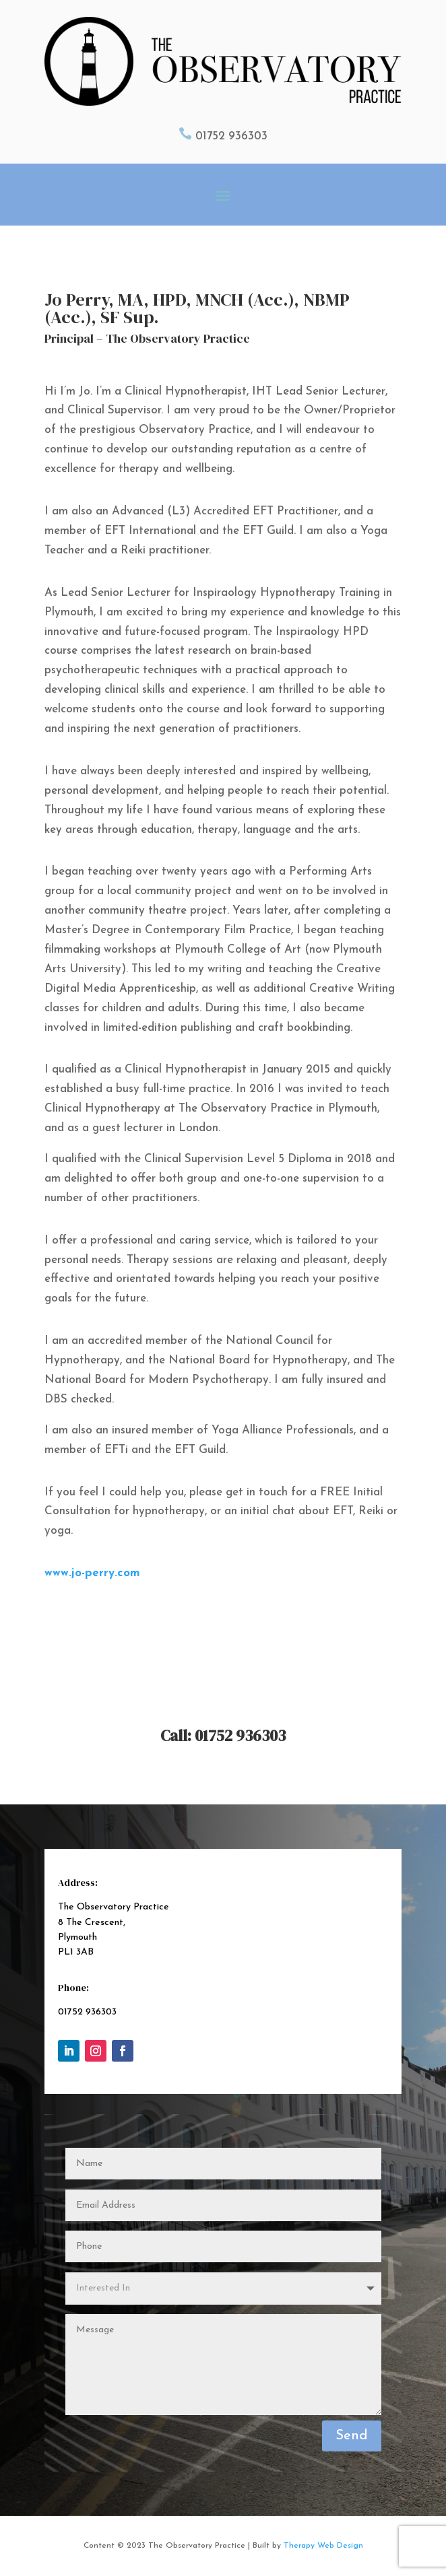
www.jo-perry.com (92, 1573)
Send (352, 2436)
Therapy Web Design (323, 2546)
